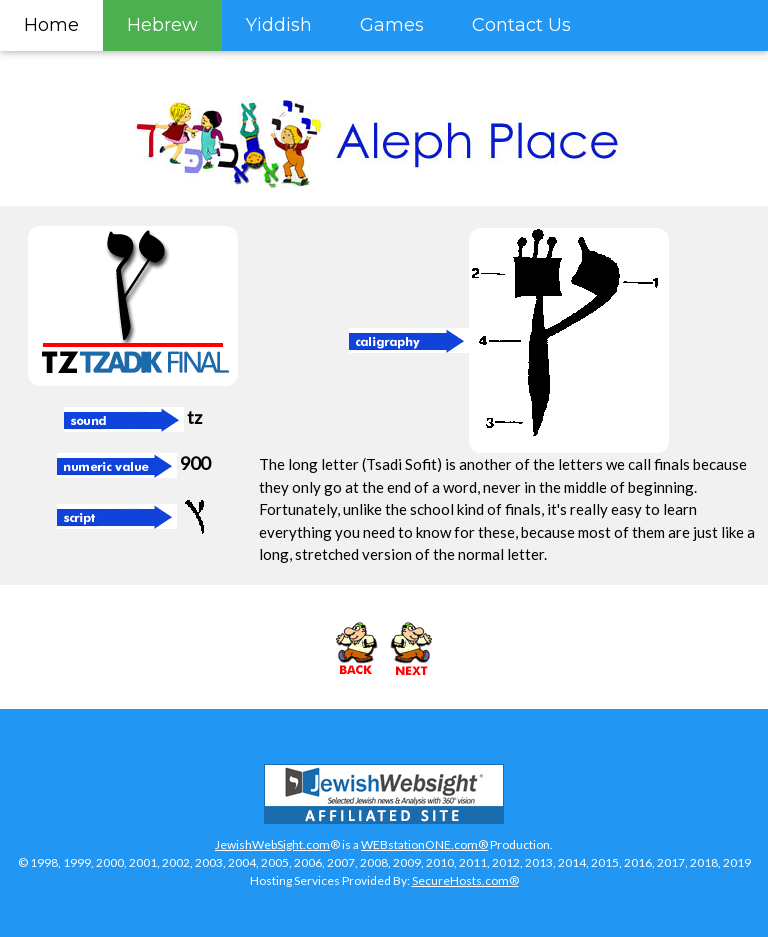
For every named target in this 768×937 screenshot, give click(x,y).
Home (51, 25)
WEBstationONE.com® (424, 844)
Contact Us (521, 25)
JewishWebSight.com (272, 844)
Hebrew (162, 25)
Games (392, 25)
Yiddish (279, 25)
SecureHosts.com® (465, 880)
